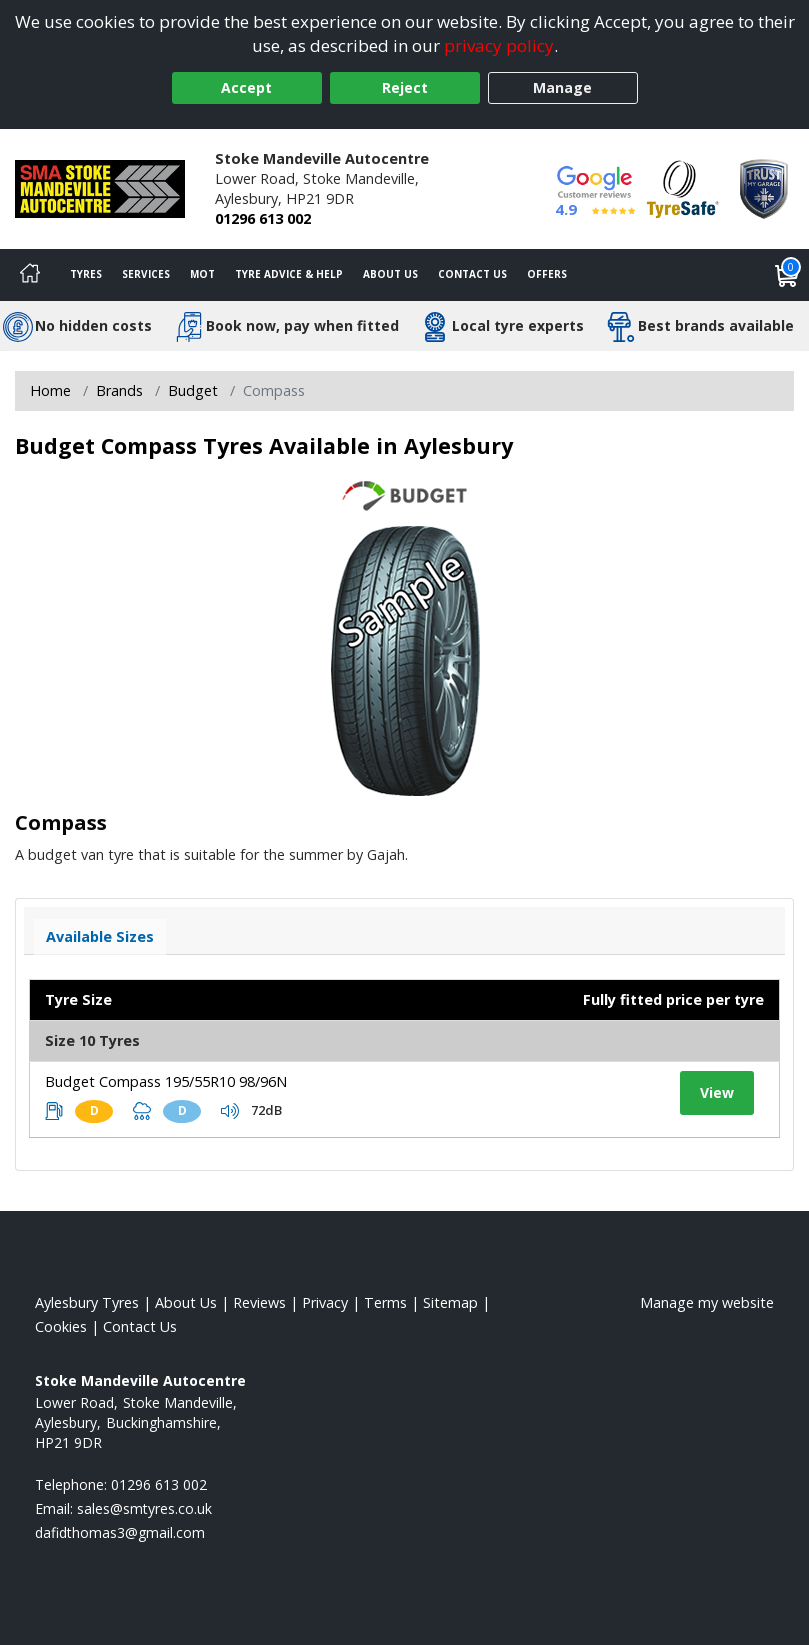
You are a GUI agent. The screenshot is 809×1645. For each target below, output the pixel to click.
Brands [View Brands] (119, 390)
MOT (202, 274)
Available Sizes (100, 936)
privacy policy (499, 45)
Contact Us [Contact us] (472, 274)
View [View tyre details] (717, 1092)
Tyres (86, 274)
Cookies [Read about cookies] (61, 1326)
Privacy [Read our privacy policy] (325, 1302)
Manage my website (707, 1302)
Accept (246, 87)
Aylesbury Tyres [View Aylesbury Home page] (87, 1302)
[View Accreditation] (683, 187)
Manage (562, 87)
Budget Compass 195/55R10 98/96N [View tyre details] (166, 1081)
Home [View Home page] (50, 390)
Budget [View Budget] (193, 390)
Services (146, 274)
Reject (405, 87)
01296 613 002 (263, 218)
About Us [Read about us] (186, 1302)
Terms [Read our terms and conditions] (385, 1302)
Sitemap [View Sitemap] (450, 1302)
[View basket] (787, 275)
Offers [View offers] (547, 274)
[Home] (30, 275)
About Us (390, 274)
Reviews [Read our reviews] (259, 1302)
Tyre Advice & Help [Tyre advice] (289, 274)
